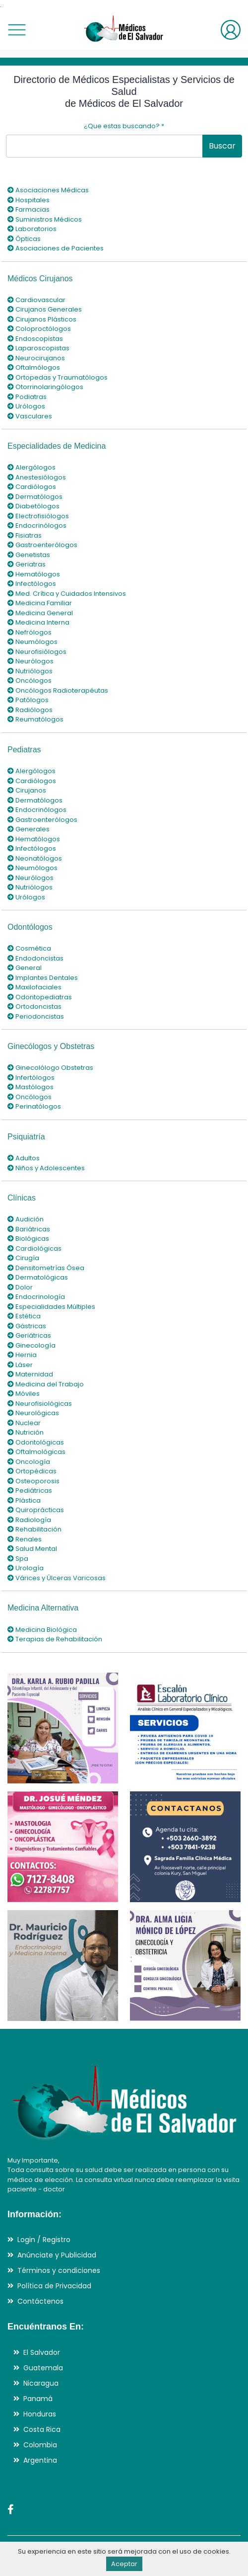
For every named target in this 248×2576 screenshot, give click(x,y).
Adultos (23, 1158)
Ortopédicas (32, 1471)
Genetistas (28, 555)
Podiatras (27, 397)
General (24, 967)
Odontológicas (35, 1442)
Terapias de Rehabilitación (54, 1639)
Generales (28, 829)
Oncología (28, 1461)
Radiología (29, 1520)
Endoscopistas (35, 338)
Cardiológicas (34, 1248)
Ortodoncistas (34, 1006)
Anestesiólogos (36, 477)
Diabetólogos (33, 506)
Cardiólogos (31, 486)
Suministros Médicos (44, 219)
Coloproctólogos (39, 328)
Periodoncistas (35, 1016)
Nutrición (25, 1432)
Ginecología (31, 1345)
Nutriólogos (30, 671)
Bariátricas (28, 1229)
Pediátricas (29, 1490)
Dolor (20, 1287)
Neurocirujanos (36, 358)
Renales (24, 1539)
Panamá (38, 2399)
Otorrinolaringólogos (45, 387)
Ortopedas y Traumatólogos (57, 377)
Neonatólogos (34, 858)
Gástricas (26, 1326)
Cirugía (23, 1258)
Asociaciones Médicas (48, 190)
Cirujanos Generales (44, 309)
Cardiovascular (36, 300)
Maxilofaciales (34, 987)
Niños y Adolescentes (46, 1168)
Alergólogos (31, 467)
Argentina (40, 2460)
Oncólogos (29, 680)
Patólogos (28, 700)
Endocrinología (36, 1296)
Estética (24, 1316)
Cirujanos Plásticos (41, 319)
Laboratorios (32, 229)
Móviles (23, 1393)
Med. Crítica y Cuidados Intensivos (66, 593)
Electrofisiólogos (38, 516)
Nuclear (24, 1423)
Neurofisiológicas (39, 1403)
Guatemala (43, 2368)
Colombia (40, 2445)
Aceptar (124, 2564)
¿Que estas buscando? (124, 126)
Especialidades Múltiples (51, 1306)
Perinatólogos (34, 1106)
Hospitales (28, 200)
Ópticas (24, 238)
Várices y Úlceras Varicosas (56, 1578)
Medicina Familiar (39, 603)
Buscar (222, 146)
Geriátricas (29, 1335)
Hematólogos (33, 574)
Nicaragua (41, 2383)
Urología (25, 1568)
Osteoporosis (33, 1481)
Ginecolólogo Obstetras (50, 1067)
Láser (20, 1364)
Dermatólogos (34, 496)
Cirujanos (26, 790)
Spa (17, 1558)
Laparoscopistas (38, 348)
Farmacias (28, 209)
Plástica (24, 1500)
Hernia (22, 1355)
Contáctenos (40, 2301)
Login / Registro (43, 2240)
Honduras (39, 2414)
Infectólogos (31, 583)
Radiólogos (30, 710)
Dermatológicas (37, 1277)
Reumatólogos (35, 719)
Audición (25, 1219)
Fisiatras (24, 535)
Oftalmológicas (36, 1451)
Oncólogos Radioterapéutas (57, 690)
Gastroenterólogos (42, 545)
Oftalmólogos (33, 367)
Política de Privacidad (54, 2286)
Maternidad (30, 1374)
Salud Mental (32, 1548)
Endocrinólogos (36, 525)
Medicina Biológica (42, 1629)
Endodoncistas (35, 958)
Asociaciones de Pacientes (55, 248)
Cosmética (29, 948)
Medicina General (40, 613)
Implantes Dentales (42, 977)
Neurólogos (30, 661)
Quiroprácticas (35, 1510)
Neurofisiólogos (36, 651)
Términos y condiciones (58, 2270)
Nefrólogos (29, 632)
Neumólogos (32, 641)
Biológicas (28, 1238)
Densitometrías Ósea (45, 1268)
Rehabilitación (34, 1529)
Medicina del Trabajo (45, 1384)
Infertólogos (31, 1077)
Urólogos (26, 406)
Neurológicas (33, 1413)
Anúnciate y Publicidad (56, 2255)
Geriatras (26, 564)
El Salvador (41, 2352)
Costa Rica (42, 2429)
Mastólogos (30, 1087)
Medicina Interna (38, 622)
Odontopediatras (39, 997)
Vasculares (29, 416)
